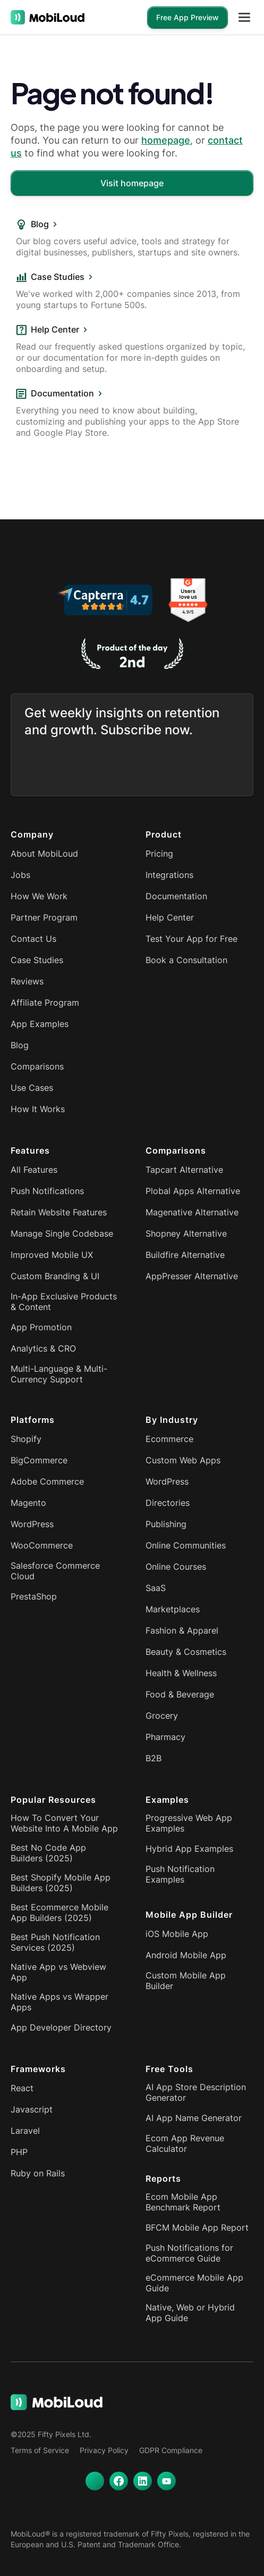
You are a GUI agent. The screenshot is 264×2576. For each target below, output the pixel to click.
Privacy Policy (104, 2450)
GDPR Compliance (170, 2450)
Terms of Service (40, 2450)
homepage (165, 140)
